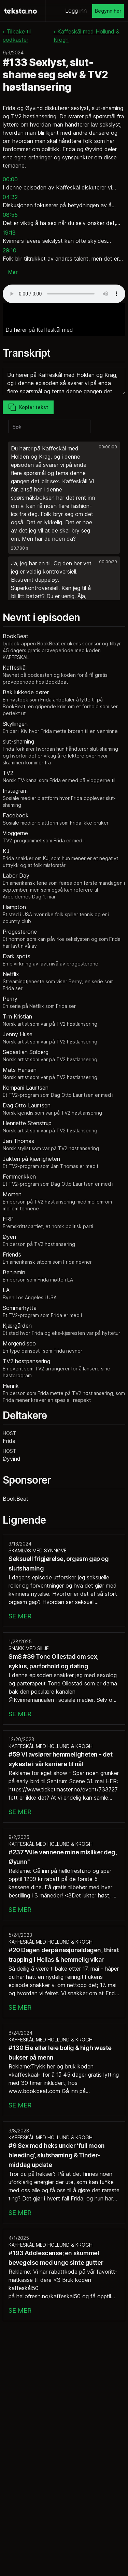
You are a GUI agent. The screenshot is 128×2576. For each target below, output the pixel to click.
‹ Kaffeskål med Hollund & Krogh (86, 35)
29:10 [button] (9, 250)
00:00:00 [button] (108, 446)
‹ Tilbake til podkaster (17, 35)
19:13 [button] (9, 232)
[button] (64, 497)
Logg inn (76, 10)
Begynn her (108, 11)
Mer (12, 272)
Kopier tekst (28, 407)
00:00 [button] (10, 179)
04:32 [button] (10, 197)
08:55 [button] (10, 214)
